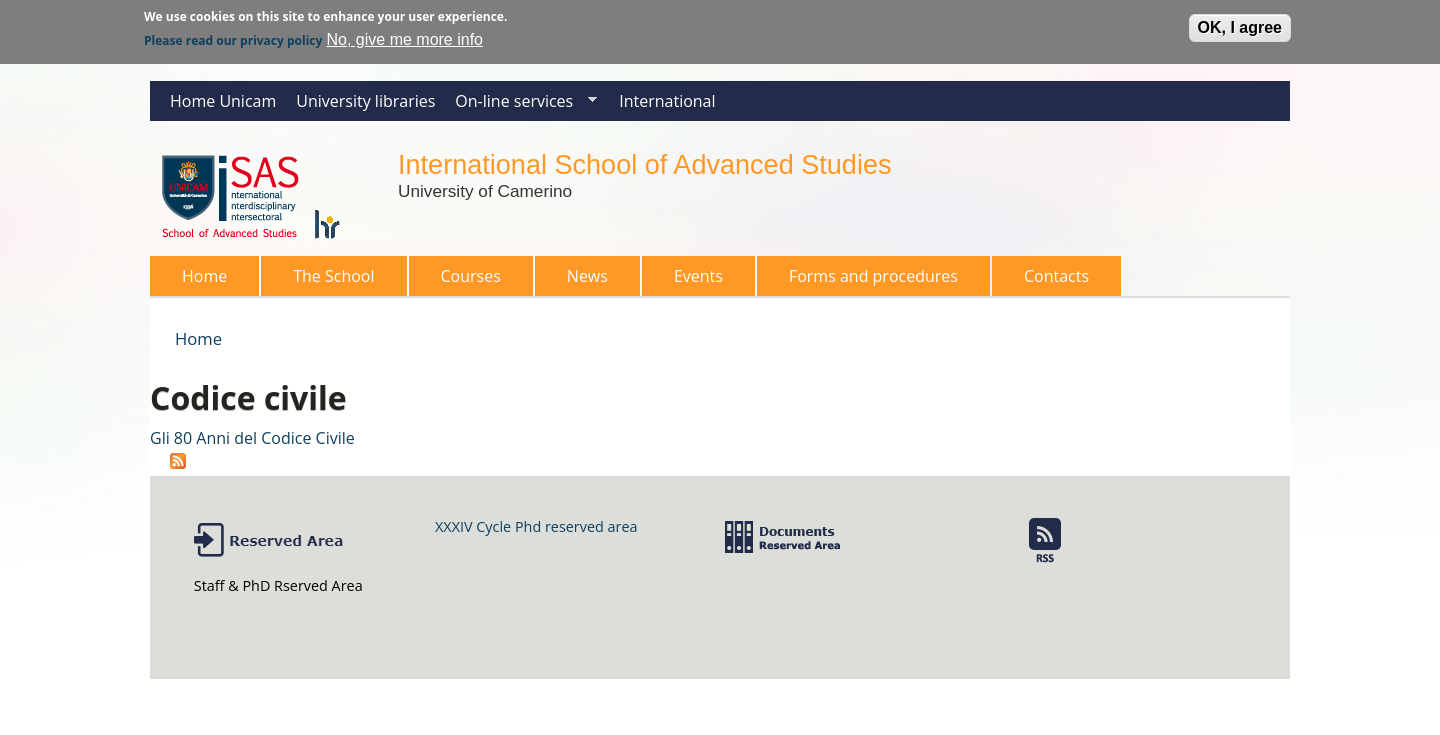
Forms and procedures (867, 280)
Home (204, 276)
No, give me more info (404, 37)
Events (698, 276)
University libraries (365, 101)
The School (327, 280)
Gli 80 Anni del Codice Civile (252, 438)
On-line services (521, 105)
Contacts (1056, 276)
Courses (465, 280)
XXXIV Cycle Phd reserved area (536, 526)
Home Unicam (223, 101)
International (667, 101)
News (587, 276)
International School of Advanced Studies (644, 164)
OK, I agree (1240, 25)
